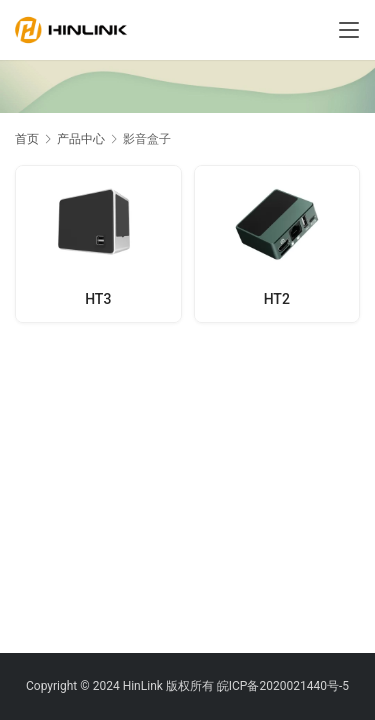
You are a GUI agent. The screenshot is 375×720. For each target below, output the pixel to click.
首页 (27, 139)
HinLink (143, 686)
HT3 (98, 299)
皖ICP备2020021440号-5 (283, 686)
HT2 (277, 299)
